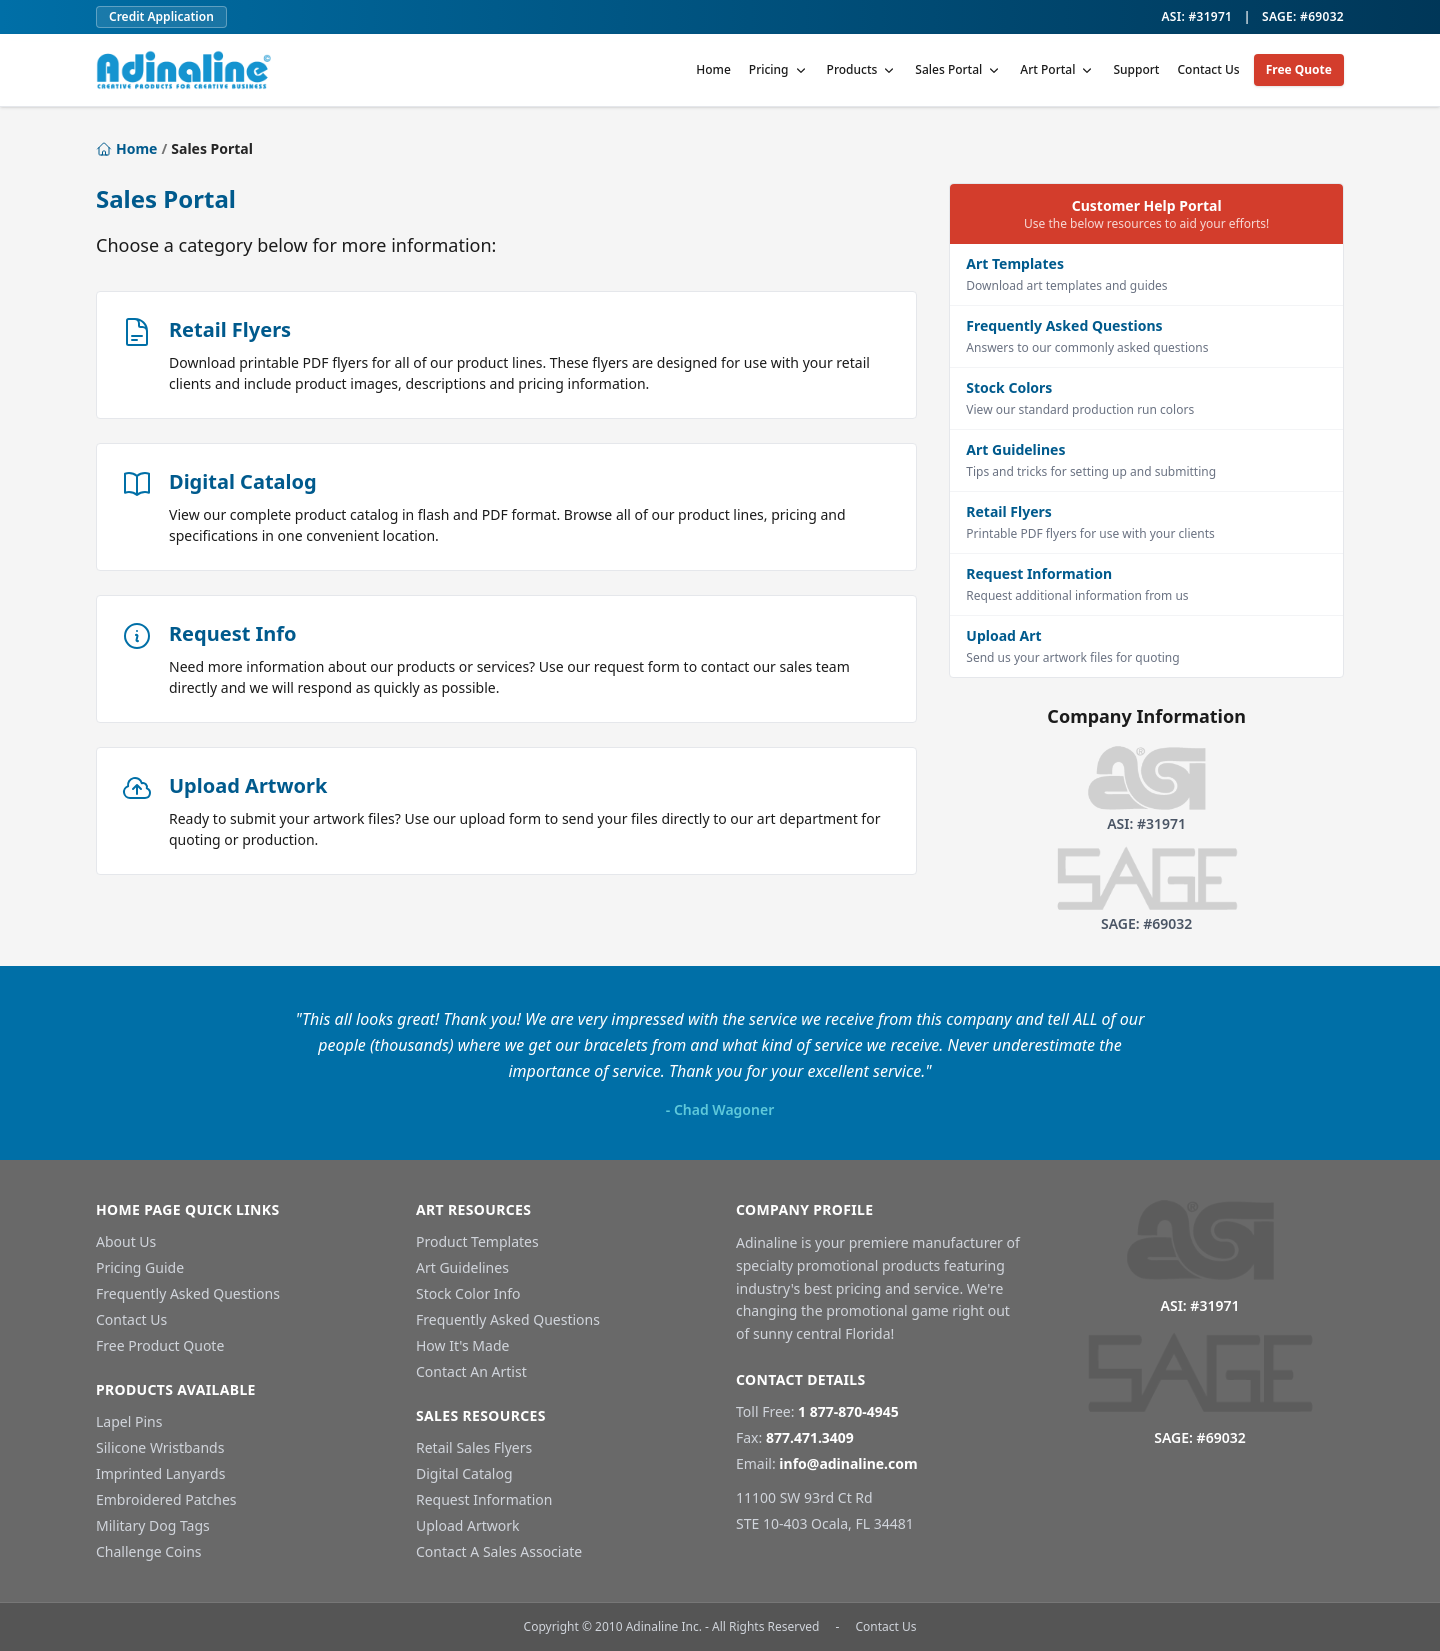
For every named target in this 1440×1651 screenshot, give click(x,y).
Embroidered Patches (166, 1499)
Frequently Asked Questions (188, 1293)
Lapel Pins (129, 1421)
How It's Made (462, 1345)
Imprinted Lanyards (160, 1473)
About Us (126, 1241)
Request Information (484, 1499)
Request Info (233, 633)
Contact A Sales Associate (499, 1551)
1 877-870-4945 (848, 1411)
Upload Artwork (248, 785)
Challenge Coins (149, 1551)
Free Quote (1299, 69)
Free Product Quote (160, 1345)
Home (713, 69)
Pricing (779, 69)
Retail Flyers (230, 329)
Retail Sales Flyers (474, 1447)
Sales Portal (958, 69)
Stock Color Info (468, 1293)
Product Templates (477, 1241)
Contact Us (1208, 69)
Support (1136, 69)
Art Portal (1057, 69)
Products (862, 69)
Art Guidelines (462, 1267)
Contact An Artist (471, 1371)
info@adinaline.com (848, 1463)
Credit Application (161, 16)
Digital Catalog (243, 481)
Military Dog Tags (153, 1525)
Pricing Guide (140, 1267)
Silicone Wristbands (160, 1447)
